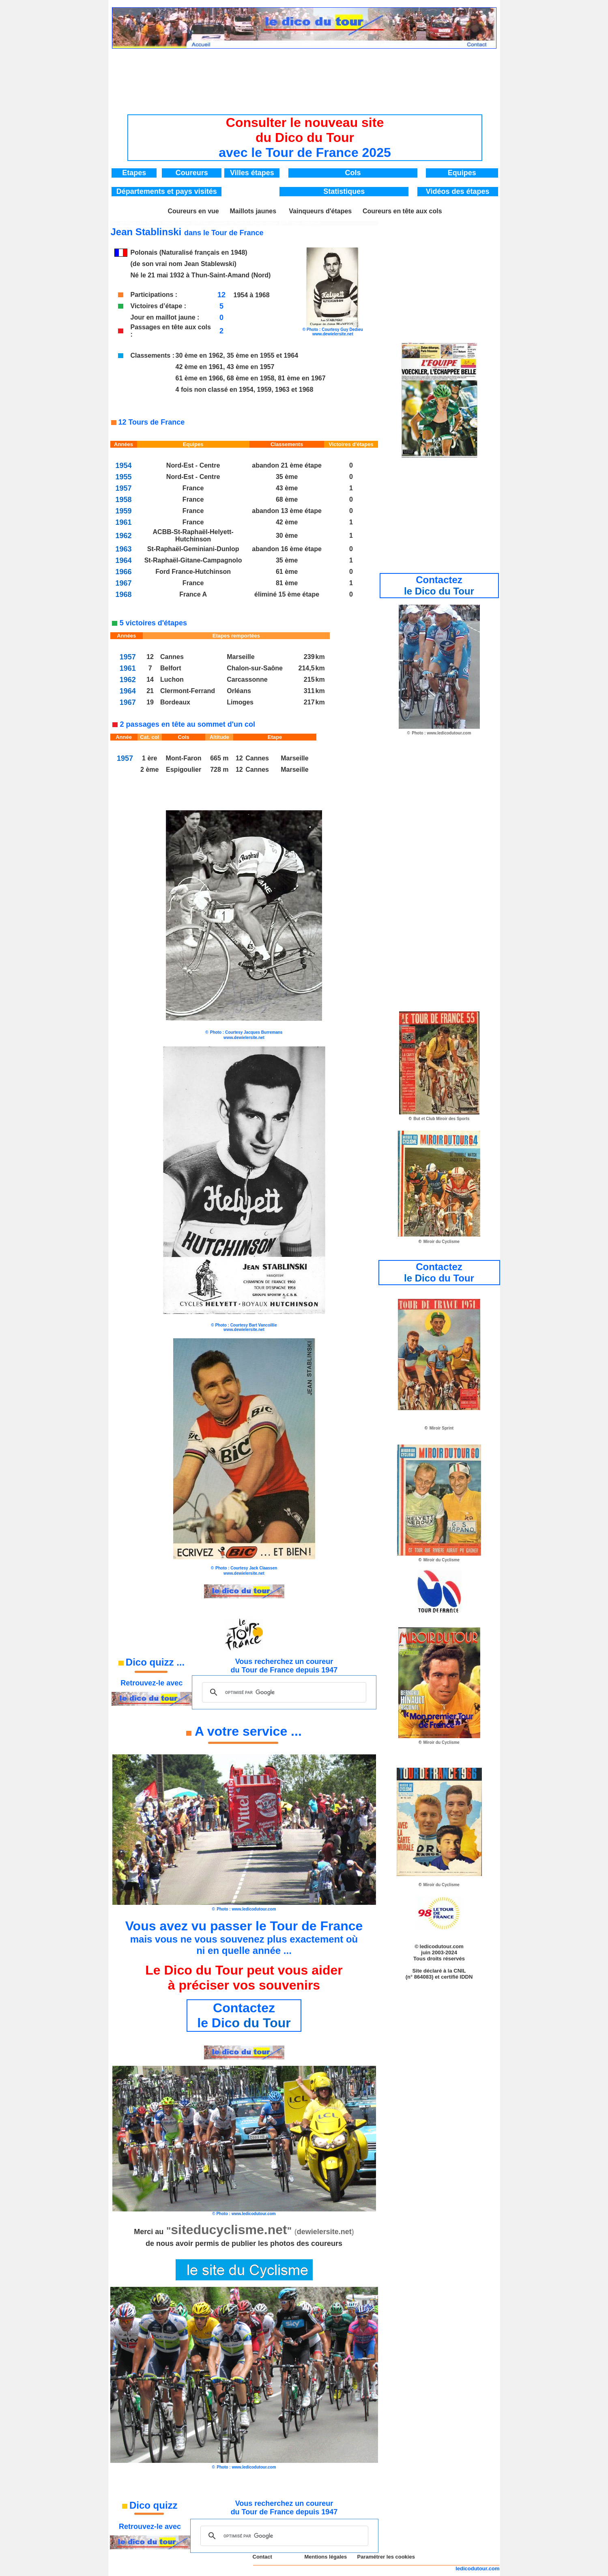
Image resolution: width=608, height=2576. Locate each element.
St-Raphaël (164, 548)
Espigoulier (183, 769)
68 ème (287, 499)
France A (193, 594)
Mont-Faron (184, 758)
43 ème (287, 488)
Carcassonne (247, 679)
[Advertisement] (305, 75)
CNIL (459, 1971)
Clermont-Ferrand (187, 690)
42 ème (287, 522)
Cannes (172, 656)
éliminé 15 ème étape (286, 594)
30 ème (287, 535)
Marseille (240, 656)
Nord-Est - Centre (193, 465)
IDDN (466, 1977)
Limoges (240, 702)
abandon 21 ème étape (287, 465)
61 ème (287, 571)
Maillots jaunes (253, 211)
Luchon (172, 679)
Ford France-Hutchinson (193, 571)
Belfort (170, 668)
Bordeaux (175, 702)
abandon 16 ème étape (287, 548)
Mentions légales (325, 2557)
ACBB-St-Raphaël (180, 531)
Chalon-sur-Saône (255, 668)
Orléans (239, 690)
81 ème (287, 583)
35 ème (287, 476)
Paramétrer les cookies (386, 2557)
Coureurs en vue (193, 211)
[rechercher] (283, 1692)
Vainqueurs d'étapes (320, 211)
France (193, 488)
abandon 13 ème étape (287, 510)
